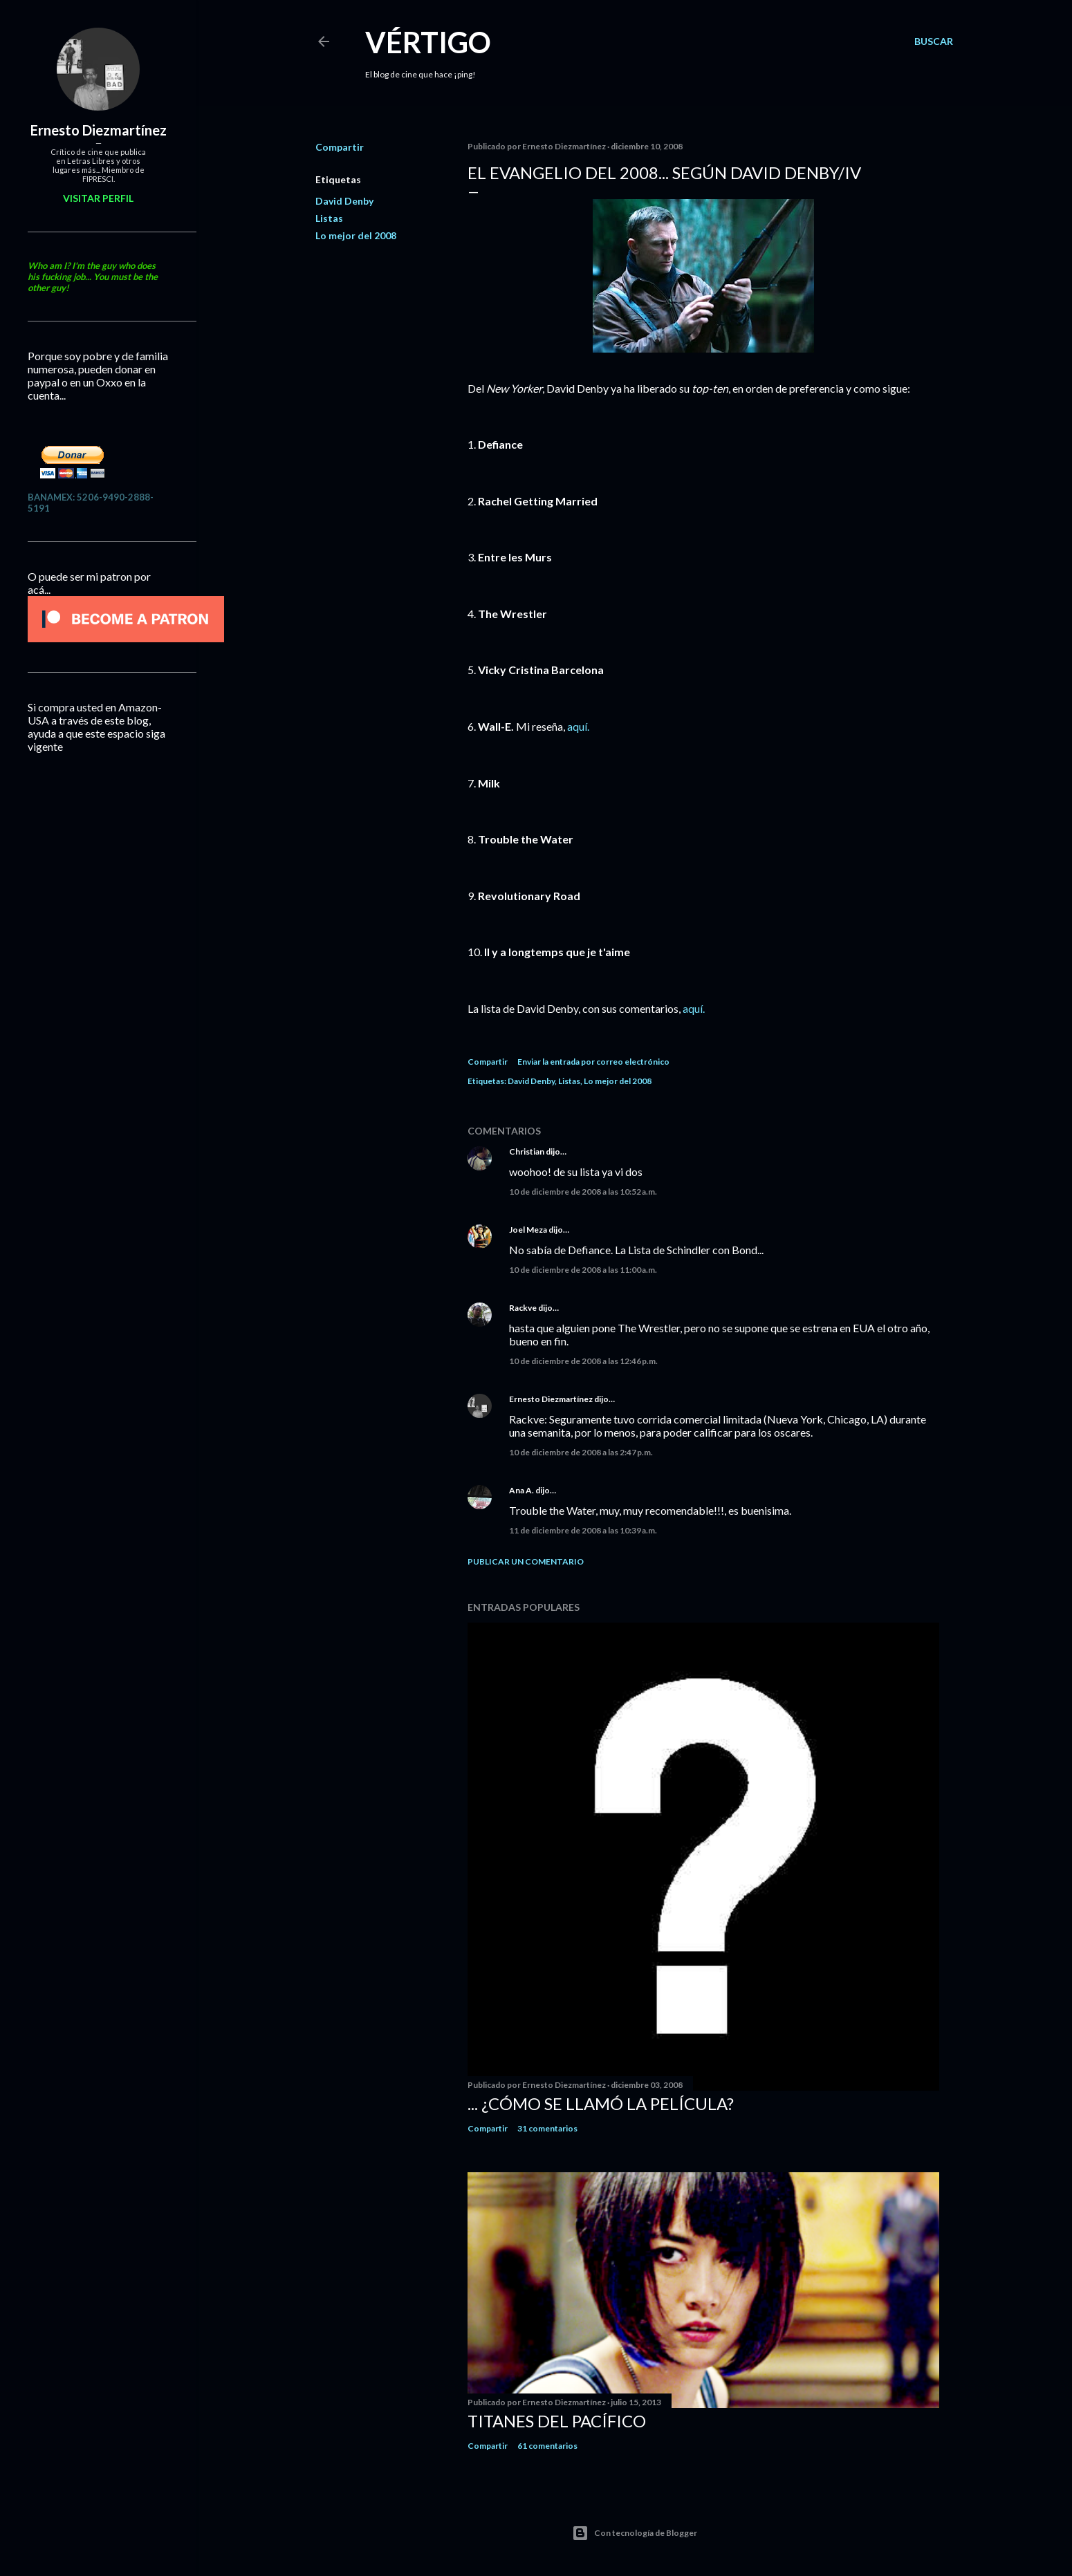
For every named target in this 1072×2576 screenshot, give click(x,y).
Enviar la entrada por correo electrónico (593, 1061)
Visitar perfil (98, 198)
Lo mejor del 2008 (355, 235)
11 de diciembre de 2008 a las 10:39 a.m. (583, 1530)
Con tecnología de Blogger (634, 2533)
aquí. (578, 726)
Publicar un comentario (526, 1561)
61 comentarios (547, 2445)
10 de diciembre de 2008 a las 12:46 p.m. (583, 1361)
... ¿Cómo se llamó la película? (601, 2103)
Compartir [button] (339, 147)
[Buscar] (933, 41)
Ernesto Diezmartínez (551, 1399)
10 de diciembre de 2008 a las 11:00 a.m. (583, 1269)
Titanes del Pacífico (557, 2421)
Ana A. (521, 1490)
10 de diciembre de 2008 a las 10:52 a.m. (583, 1191)
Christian (526, 1151)
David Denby (344, 201)
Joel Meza (528, 1229)
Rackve (523, 1308)
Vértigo (428, 42)
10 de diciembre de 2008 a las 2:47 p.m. (581, 1452)
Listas (329, 218)
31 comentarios (547, 2128)
